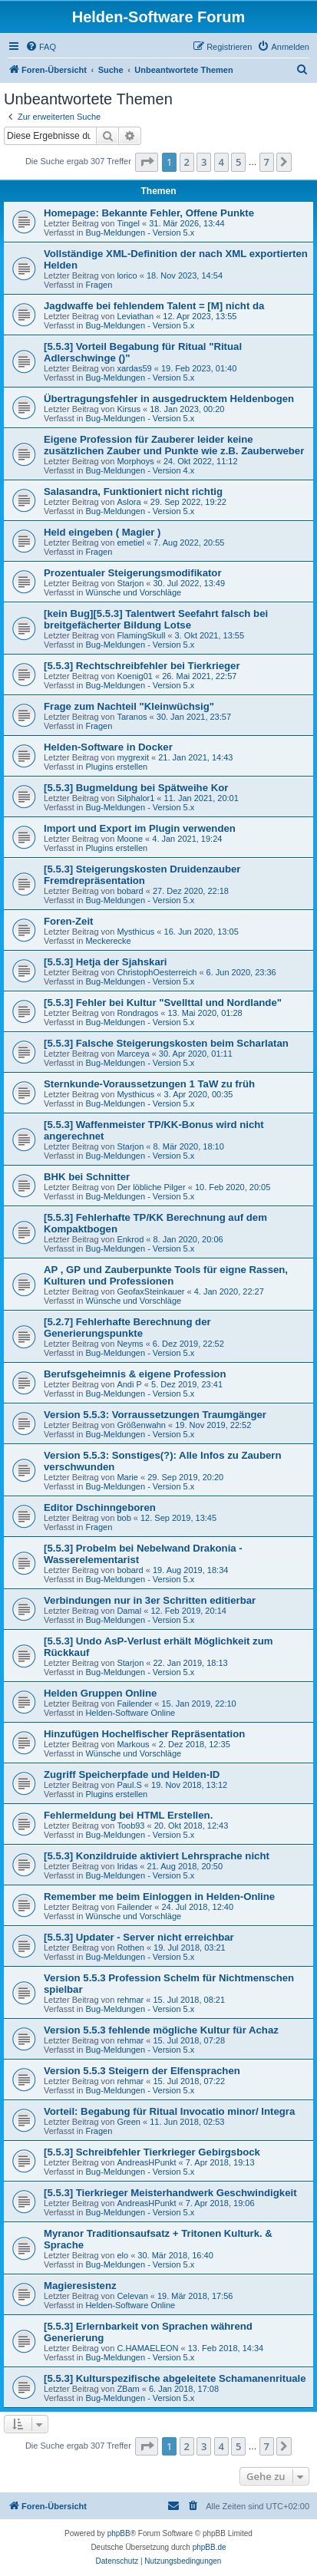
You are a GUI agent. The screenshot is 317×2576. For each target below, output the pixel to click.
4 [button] (221, 162)
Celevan (132, 2296)
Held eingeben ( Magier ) (102, 532)
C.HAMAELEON (147, 2348)
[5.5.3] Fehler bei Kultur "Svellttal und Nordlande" (163, 1002)
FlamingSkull (141, 635)
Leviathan (135, 316)
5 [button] (238, 162)
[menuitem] (40, 47)
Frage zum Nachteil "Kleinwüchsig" (129, 706)
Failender (134, 1703)
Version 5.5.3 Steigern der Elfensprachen (142, 2070)
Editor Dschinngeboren (100, 1507)
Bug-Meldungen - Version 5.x (139, 232)
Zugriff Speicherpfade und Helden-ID (132, 1774)
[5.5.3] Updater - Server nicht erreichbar (139, 1937)
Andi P (129, 1384)
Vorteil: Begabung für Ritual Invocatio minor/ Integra (169, 2111)
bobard (130, 890)
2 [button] (187, 162)
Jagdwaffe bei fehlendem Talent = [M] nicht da (154, 306)
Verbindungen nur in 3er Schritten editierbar (150, 1600)
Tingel (128, 223)
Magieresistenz (80, 2285)
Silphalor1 (135, 798)
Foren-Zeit (68, 921)
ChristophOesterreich (156, 972)
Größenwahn (141, 1425)
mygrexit (133, 757)
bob (123, 1517)
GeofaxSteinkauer (150, 1291)
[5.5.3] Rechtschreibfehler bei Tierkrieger (142, 665)
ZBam (128, 2388)
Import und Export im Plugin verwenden (140, 828)
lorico (127, 275)
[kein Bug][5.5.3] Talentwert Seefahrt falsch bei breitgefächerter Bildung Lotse (156, 619)
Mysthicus (135, 931)
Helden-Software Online (130, 1712)
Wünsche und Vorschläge (133, 592)
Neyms (130, 1343)
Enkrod (130, 1239)
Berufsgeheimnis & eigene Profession (135, 1374)
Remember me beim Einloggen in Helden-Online (159, 1896)
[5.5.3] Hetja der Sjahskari (105, 962)
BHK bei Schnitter (87, 1176)
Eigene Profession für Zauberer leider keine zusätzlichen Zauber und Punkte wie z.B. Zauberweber (174, 445)
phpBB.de (209, 2547)
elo (122, 2255)
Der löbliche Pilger (151, 1187)
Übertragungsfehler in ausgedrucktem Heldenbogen (169, 398)
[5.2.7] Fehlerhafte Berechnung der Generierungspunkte (127, 1327)
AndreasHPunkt (146, 2162)
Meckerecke (107, 940)
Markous (133, 1744)
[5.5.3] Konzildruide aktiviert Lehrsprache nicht (156, 1856)
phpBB (118, 2533)
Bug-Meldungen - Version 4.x (139, 470)
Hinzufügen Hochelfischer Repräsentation (144, 1734)
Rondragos (137, 1013)
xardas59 (134, 368)
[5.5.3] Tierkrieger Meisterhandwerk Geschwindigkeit (170, 2192)
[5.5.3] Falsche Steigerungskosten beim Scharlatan (166, 1043)
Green (128, 2121)
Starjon (130, 583)
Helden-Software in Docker (108, 747)
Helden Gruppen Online (100, 1693)
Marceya (133, 1053)
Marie (127, 1477)
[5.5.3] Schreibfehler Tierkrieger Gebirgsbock (152, 2152)
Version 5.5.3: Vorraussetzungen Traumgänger (155, 1414)
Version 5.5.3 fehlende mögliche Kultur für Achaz (161, 2030)
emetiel (130, 542)
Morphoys (135, 461)
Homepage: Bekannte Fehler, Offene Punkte (149, 213)
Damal (129, 1610)
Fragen (98, 284)
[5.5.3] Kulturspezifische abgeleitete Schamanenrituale (175, 2378)
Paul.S (129, 1784)
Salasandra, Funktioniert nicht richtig (133, 491)
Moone (130, 838)
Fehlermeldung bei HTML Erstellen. (128, 1815)
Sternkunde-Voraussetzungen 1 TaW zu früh (149, 1084)
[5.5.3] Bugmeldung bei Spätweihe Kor (136, 787)
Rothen (130, 1947)
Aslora (128, 501)
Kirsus (128, 409)
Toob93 (130, 1825)
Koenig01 (135, 676)
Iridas (127, 1866)
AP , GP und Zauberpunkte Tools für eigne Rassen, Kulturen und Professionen (166, 1275)
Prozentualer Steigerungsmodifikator (133, 573)
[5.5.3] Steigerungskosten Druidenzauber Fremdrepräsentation (142, 874)
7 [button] (266, 162)
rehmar (130, 1999)
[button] (146, 162)
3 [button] (203, 162)
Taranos (132, 716)
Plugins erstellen (116, 766)
